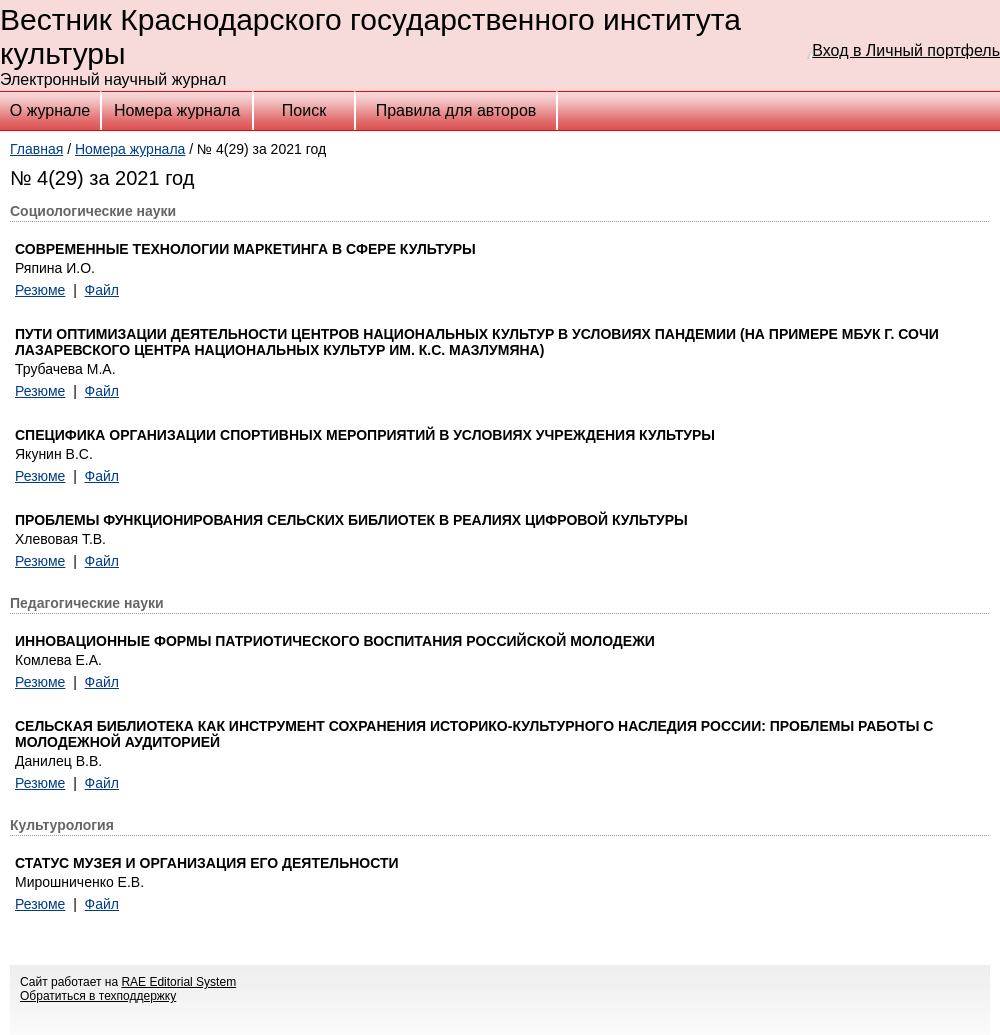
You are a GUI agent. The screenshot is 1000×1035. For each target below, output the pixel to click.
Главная (36, 149)
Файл (102, 290)
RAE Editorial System (178, 982)
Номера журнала (177, 110)
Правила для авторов (456, 110)
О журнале (50, 110)
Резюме (40, 290)
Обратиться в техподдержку (98, 996)
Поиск (304, 110)
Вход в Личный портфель (906, 50)
